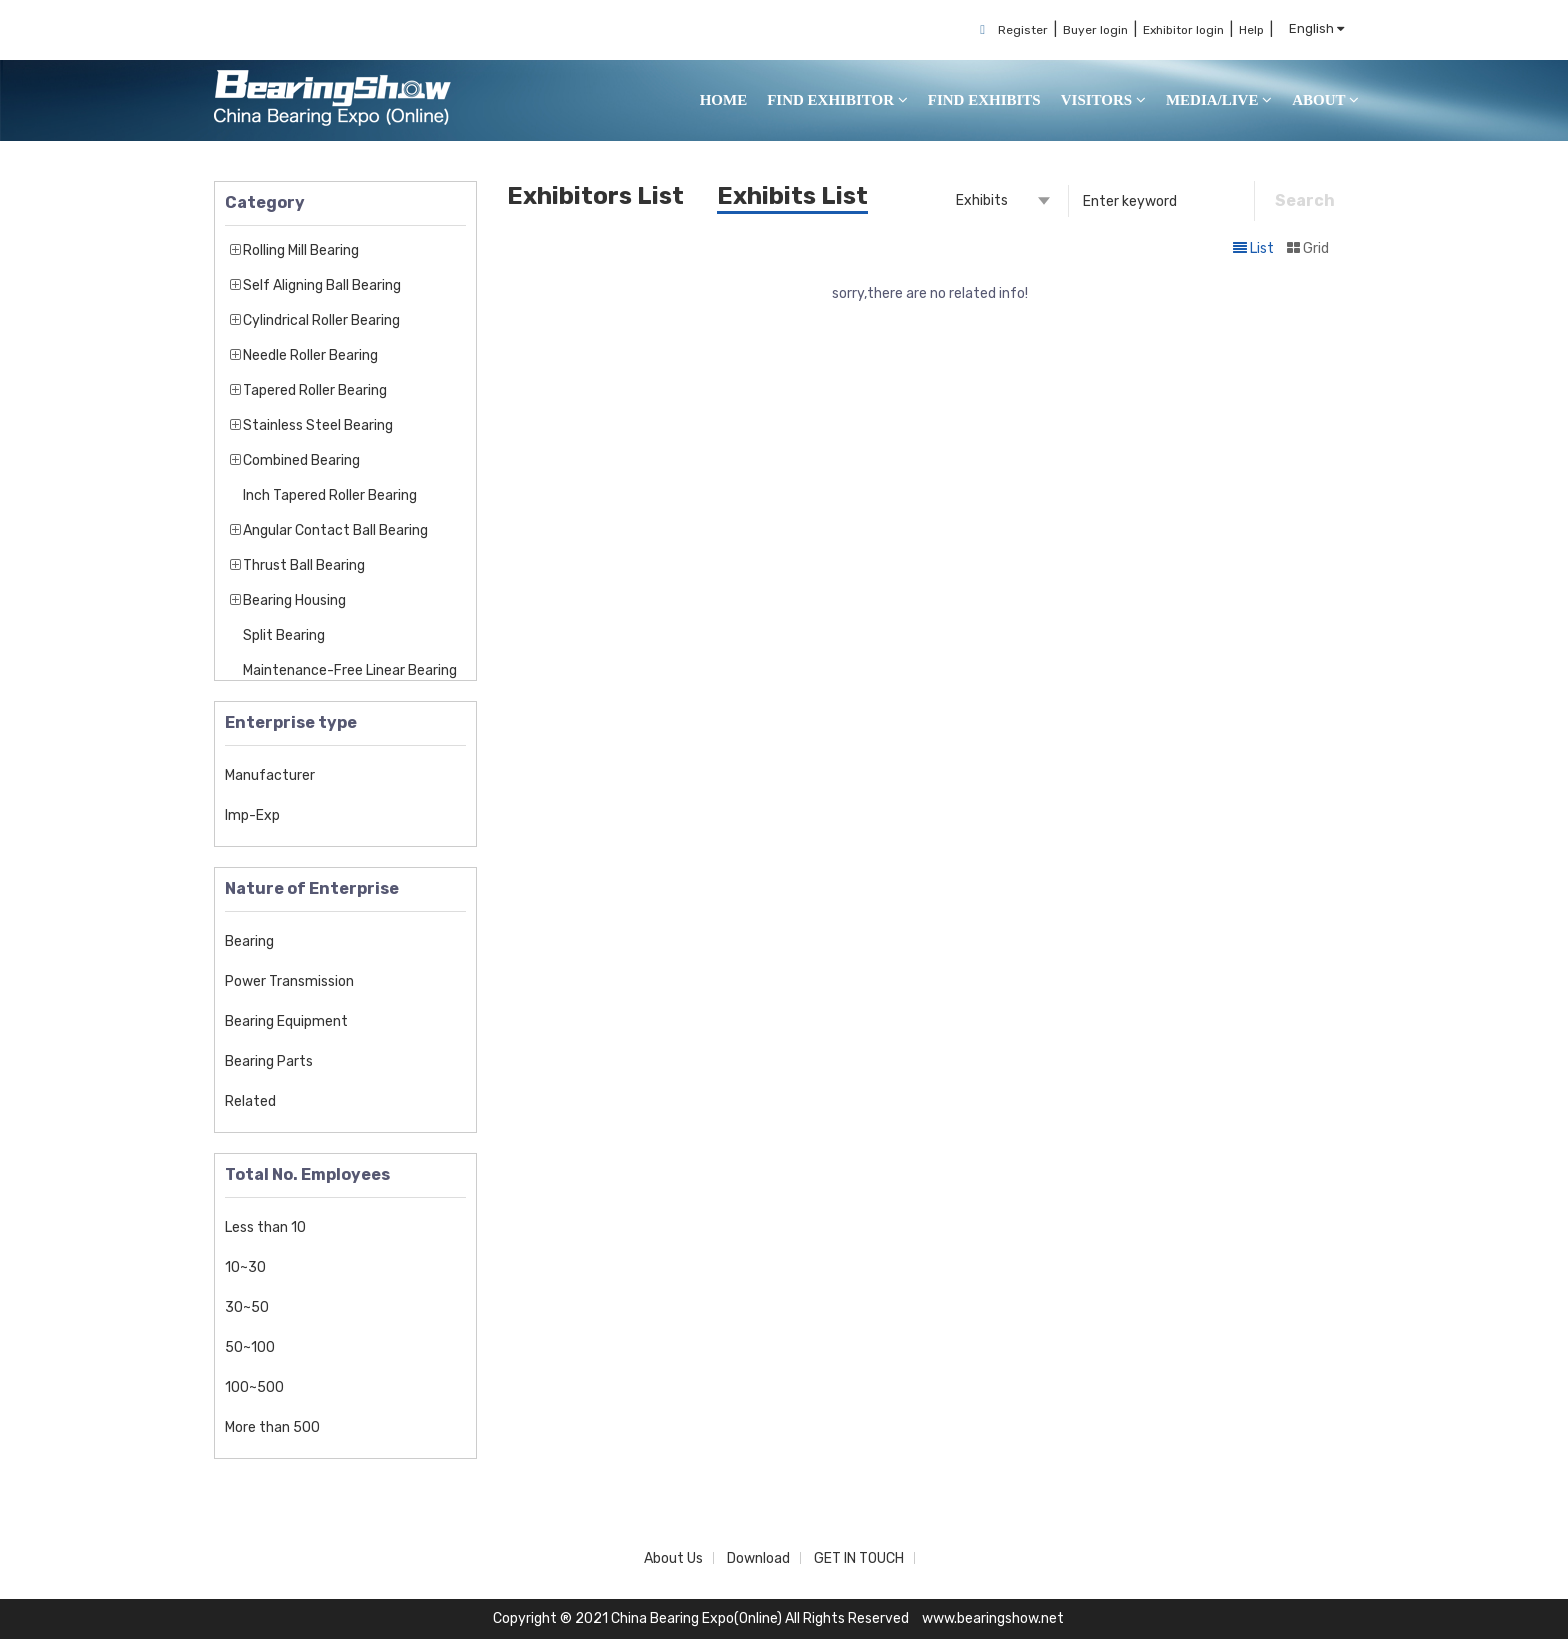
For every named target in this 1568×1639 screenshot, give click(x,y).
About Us (673, 1558)
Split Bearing (284, 635)
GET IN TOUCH (859, 1558)
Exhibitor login (1183, 30)
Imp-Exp (252, 815)
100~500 (254, 1387)
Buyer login (1095, 30)
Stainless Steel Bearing (318, 425)
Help (1251, 30)
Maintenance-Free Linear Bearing (350, 670)
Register (1023, 30)
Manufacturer (270, 775)
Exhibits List (792, 196)
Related (250, 1101)
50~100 (250, 1347)
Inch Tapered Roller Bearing (330, 495)
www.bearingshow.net (993, 1618)
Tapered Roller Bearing (315, 390)
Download (758, 1558)
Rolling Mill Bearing (301, 250)
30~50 (247, 1307)
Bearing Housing (294, 600)
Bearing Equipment (286, 1021)
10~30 (245, 1267)
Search (1305, 200)
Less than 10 (265, 1227)
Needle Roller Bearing (310, 355)
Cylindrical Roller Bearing (321, 320)
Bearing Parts (269, 1061)
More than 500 (272, 1427)
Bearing (249, 941)
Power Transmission (289, 981)
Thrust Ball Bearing (304, 565)
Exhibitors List (595, 196)
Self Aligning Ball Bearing (322, 285)
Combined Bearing (301, 460)
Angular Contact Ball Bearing (335, 530)
